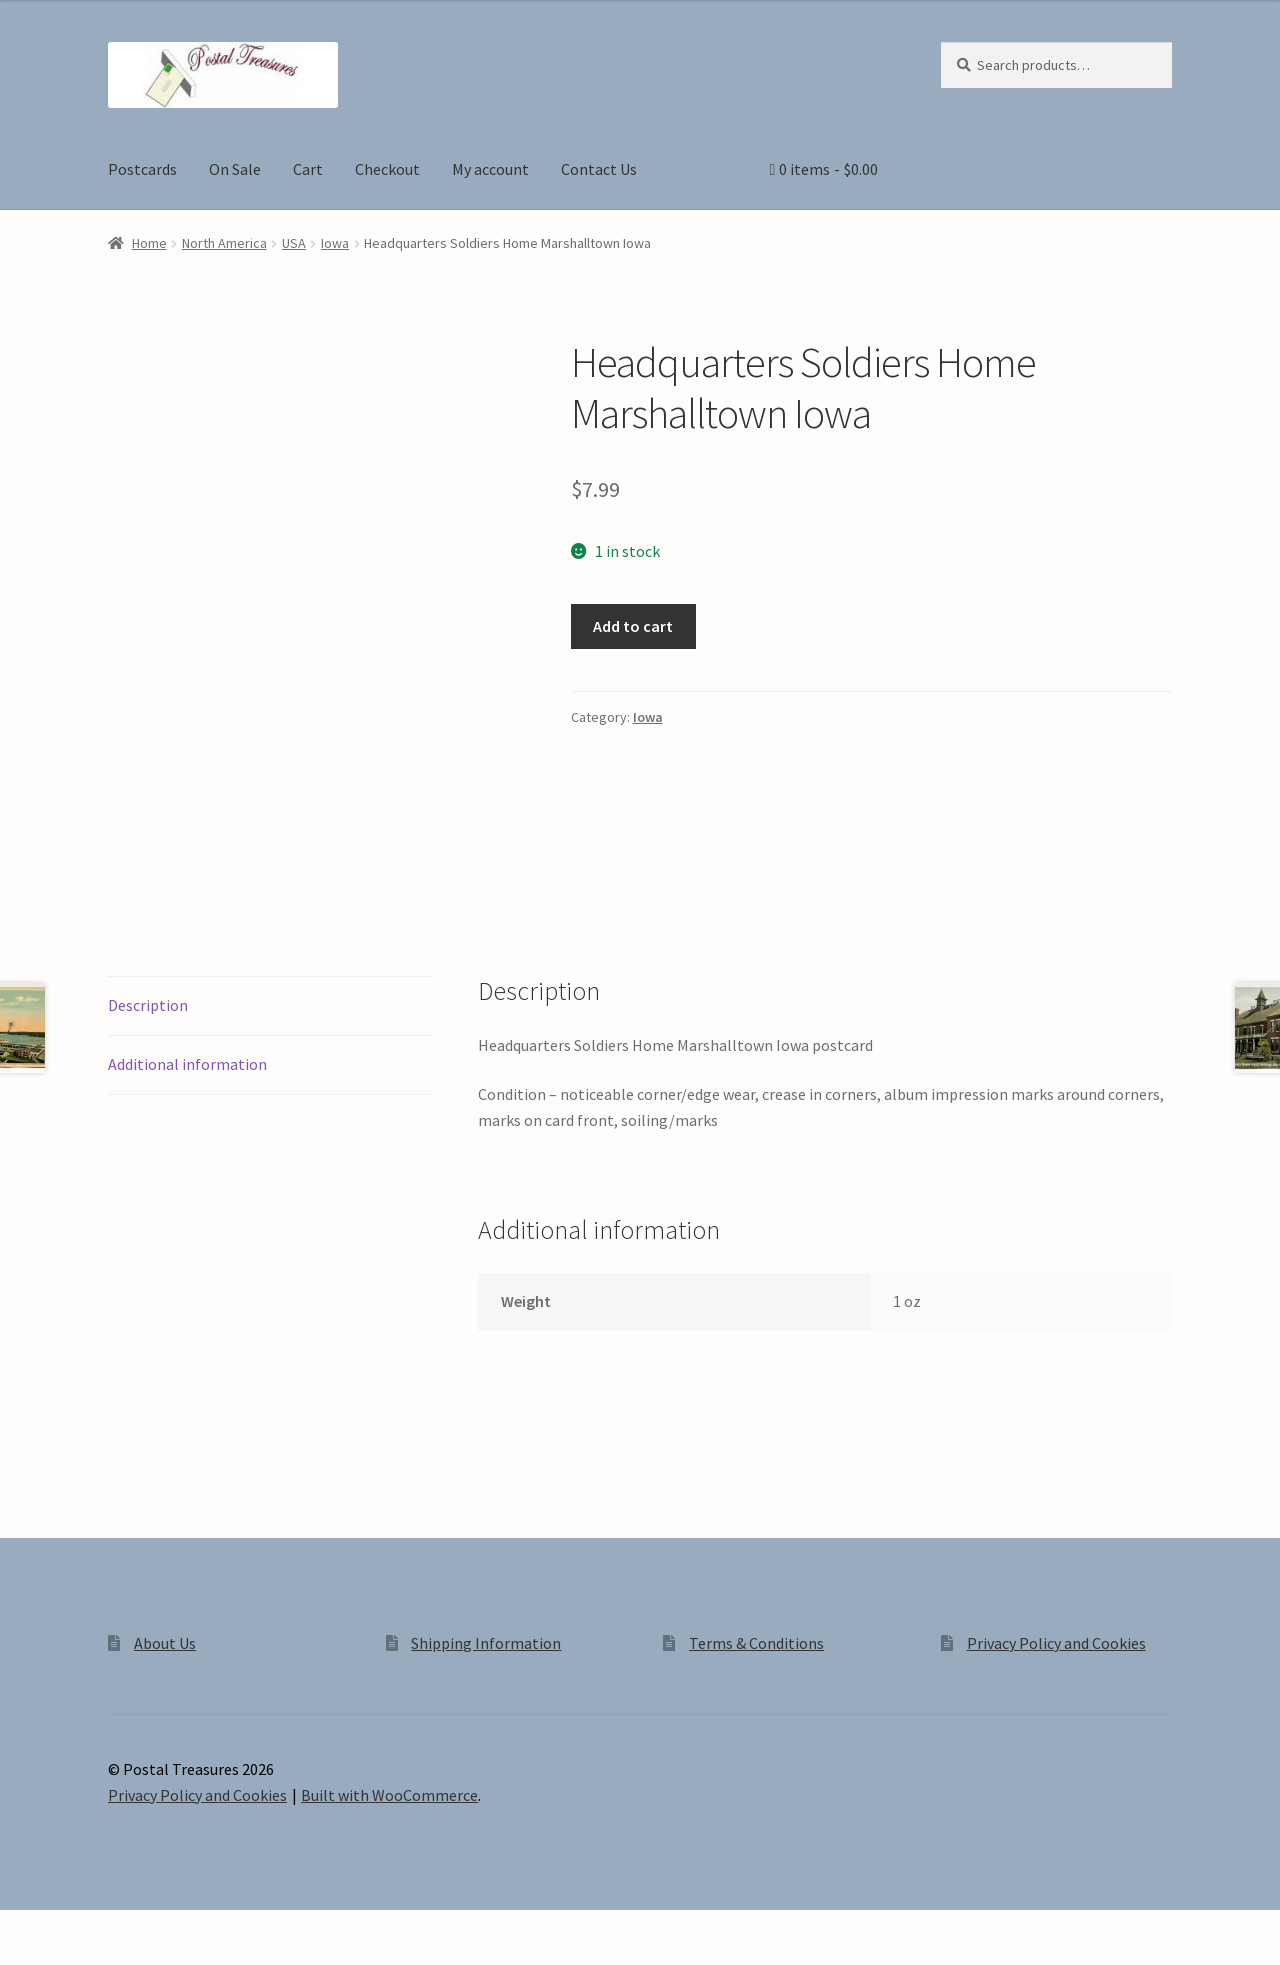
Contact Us (599, 169)
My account (490, 169)
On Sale (235, 169)
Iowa (335, 243)
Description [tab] (148, 1005)
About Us (165, 1643)
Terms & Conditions (756, 1643)
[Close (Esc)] (167, 1928)
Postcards (142, 169)
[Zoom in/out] (22, 1928)
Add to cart (633, 626)
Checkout (387, 169)
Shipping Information (486, 1643)
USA (294, 243)
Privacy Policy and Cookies (1056, 1643)
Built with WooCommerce (389, 1795)
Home (149, 243)
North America (224, 243)
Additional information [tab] (187, 1064)
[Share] (119, 1928)
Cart (308, 169)
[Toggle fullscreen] (70, 1928)
